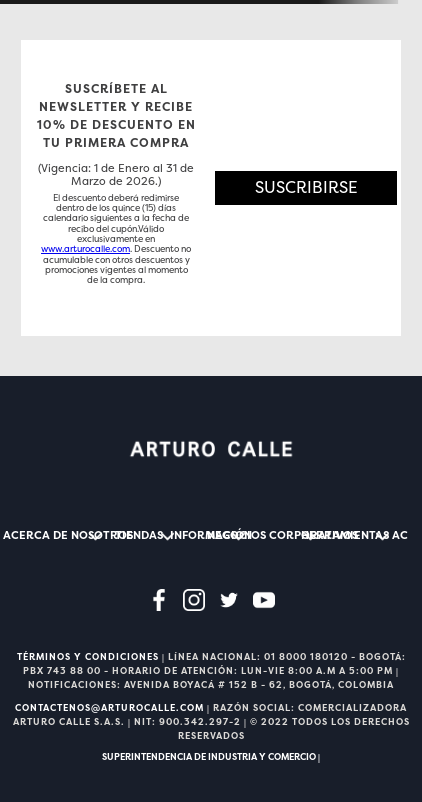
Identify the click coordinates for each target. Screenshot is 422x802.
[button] (306, 187)
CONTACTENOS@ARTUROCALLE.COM (109, 708)
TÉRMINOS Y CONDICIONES (88, 657)
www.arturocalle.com (85, 249)
